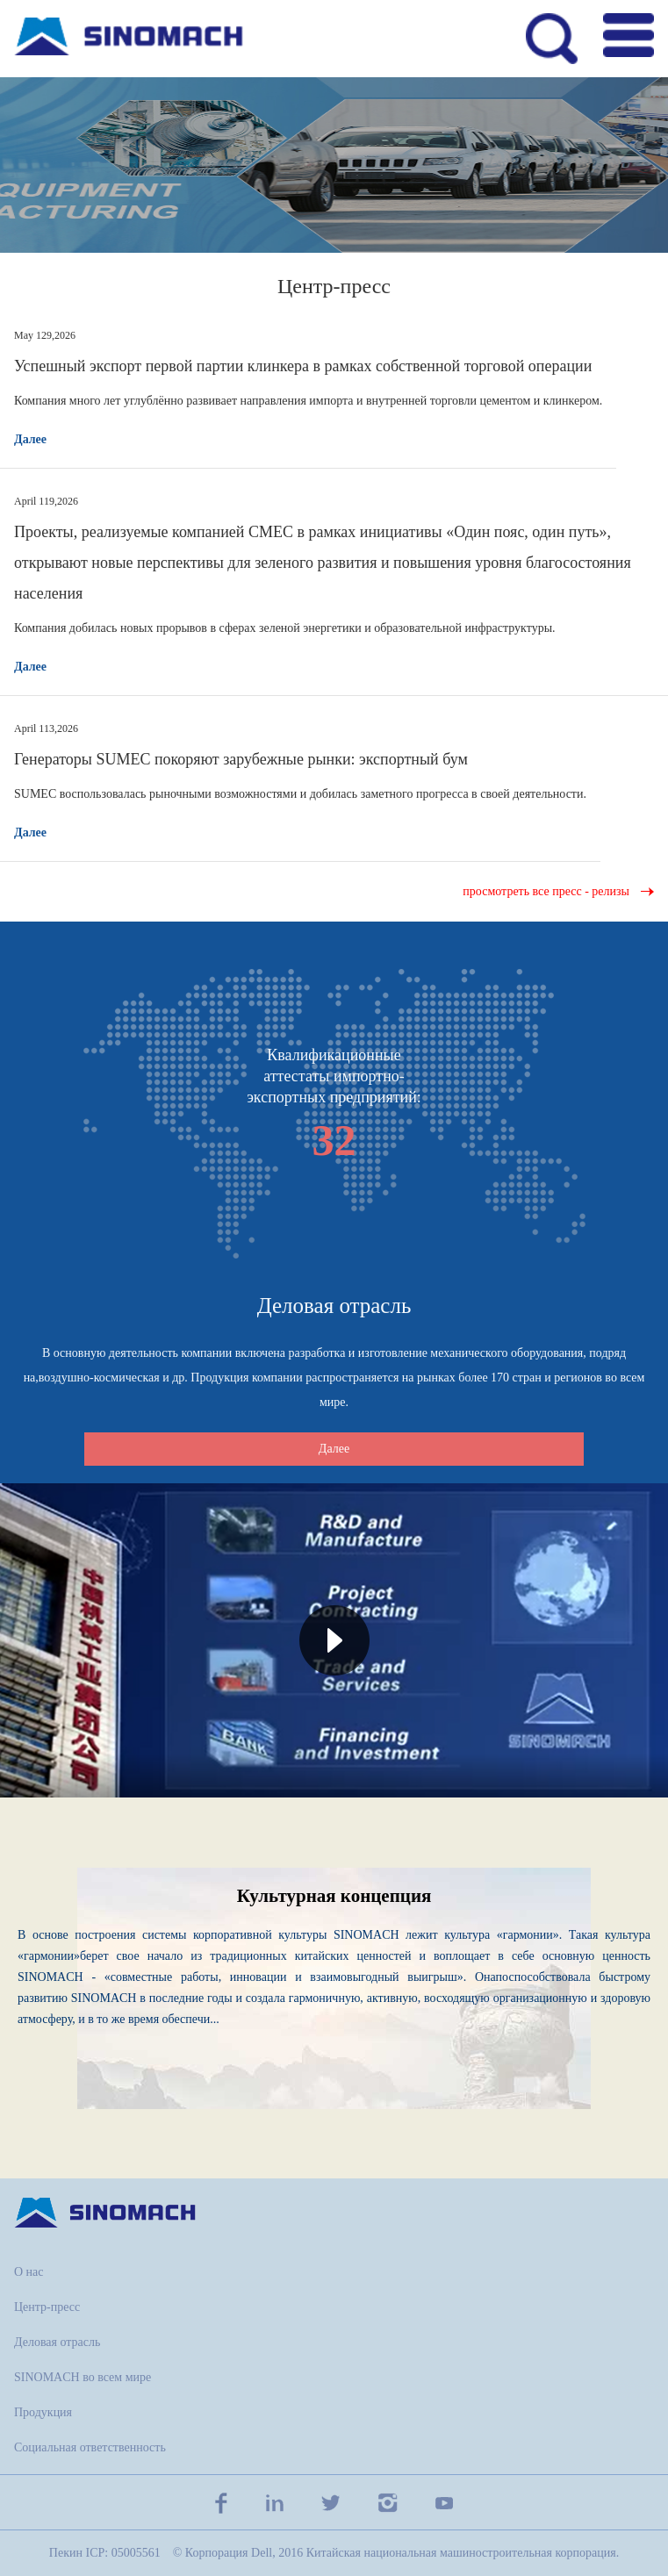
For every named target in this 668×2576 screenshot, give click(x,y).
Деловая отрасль (57, 2342)
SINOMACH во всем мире (82, 2377)
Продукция (43, 2412)
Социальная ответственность (90, 2447)
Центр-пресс (47, 2307)
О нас (29, 2271)
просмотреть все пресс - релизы (546, 891)
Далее (30, 439)
